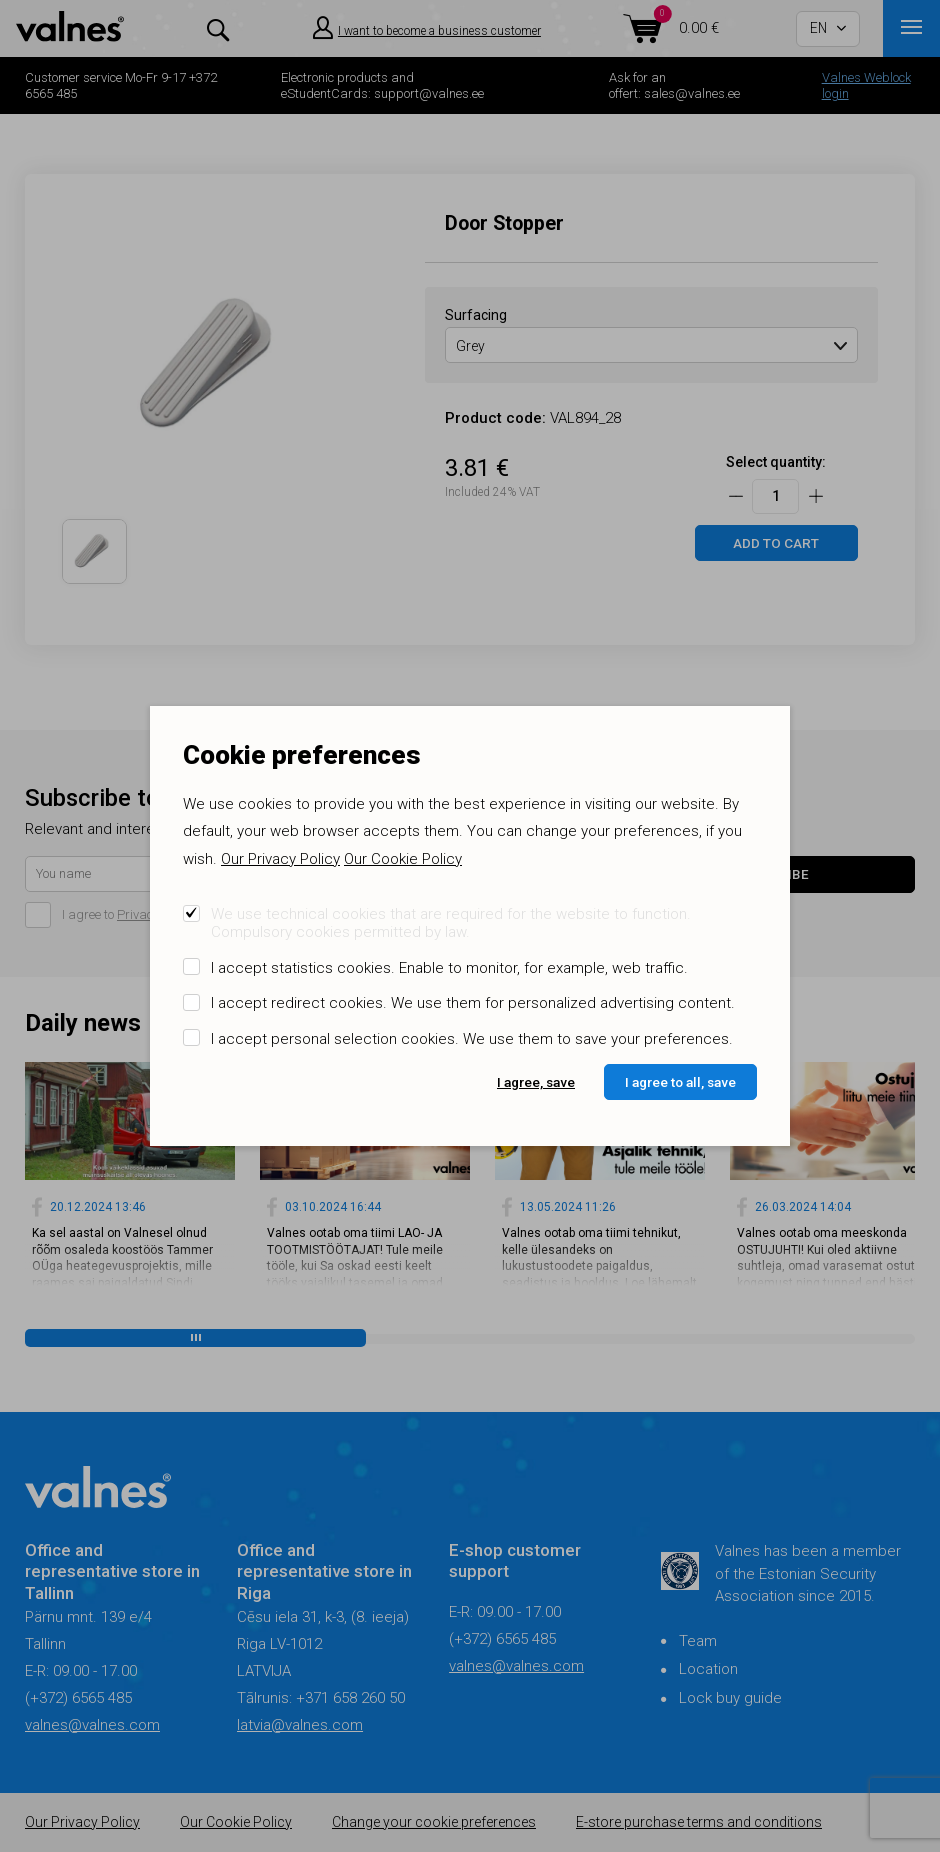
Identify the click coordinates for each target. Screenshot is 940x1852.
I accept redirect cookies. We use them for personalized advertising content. (473, 1003)
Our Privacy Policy (280, 859)
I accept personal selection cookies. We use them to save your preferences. (472, 1039)
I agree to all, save (680, 1082)
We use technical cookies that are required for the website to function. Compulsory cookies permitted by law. (451, 923)
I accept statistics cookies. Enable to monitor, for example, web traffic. (449, 968)
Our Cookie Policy (403, 859)
